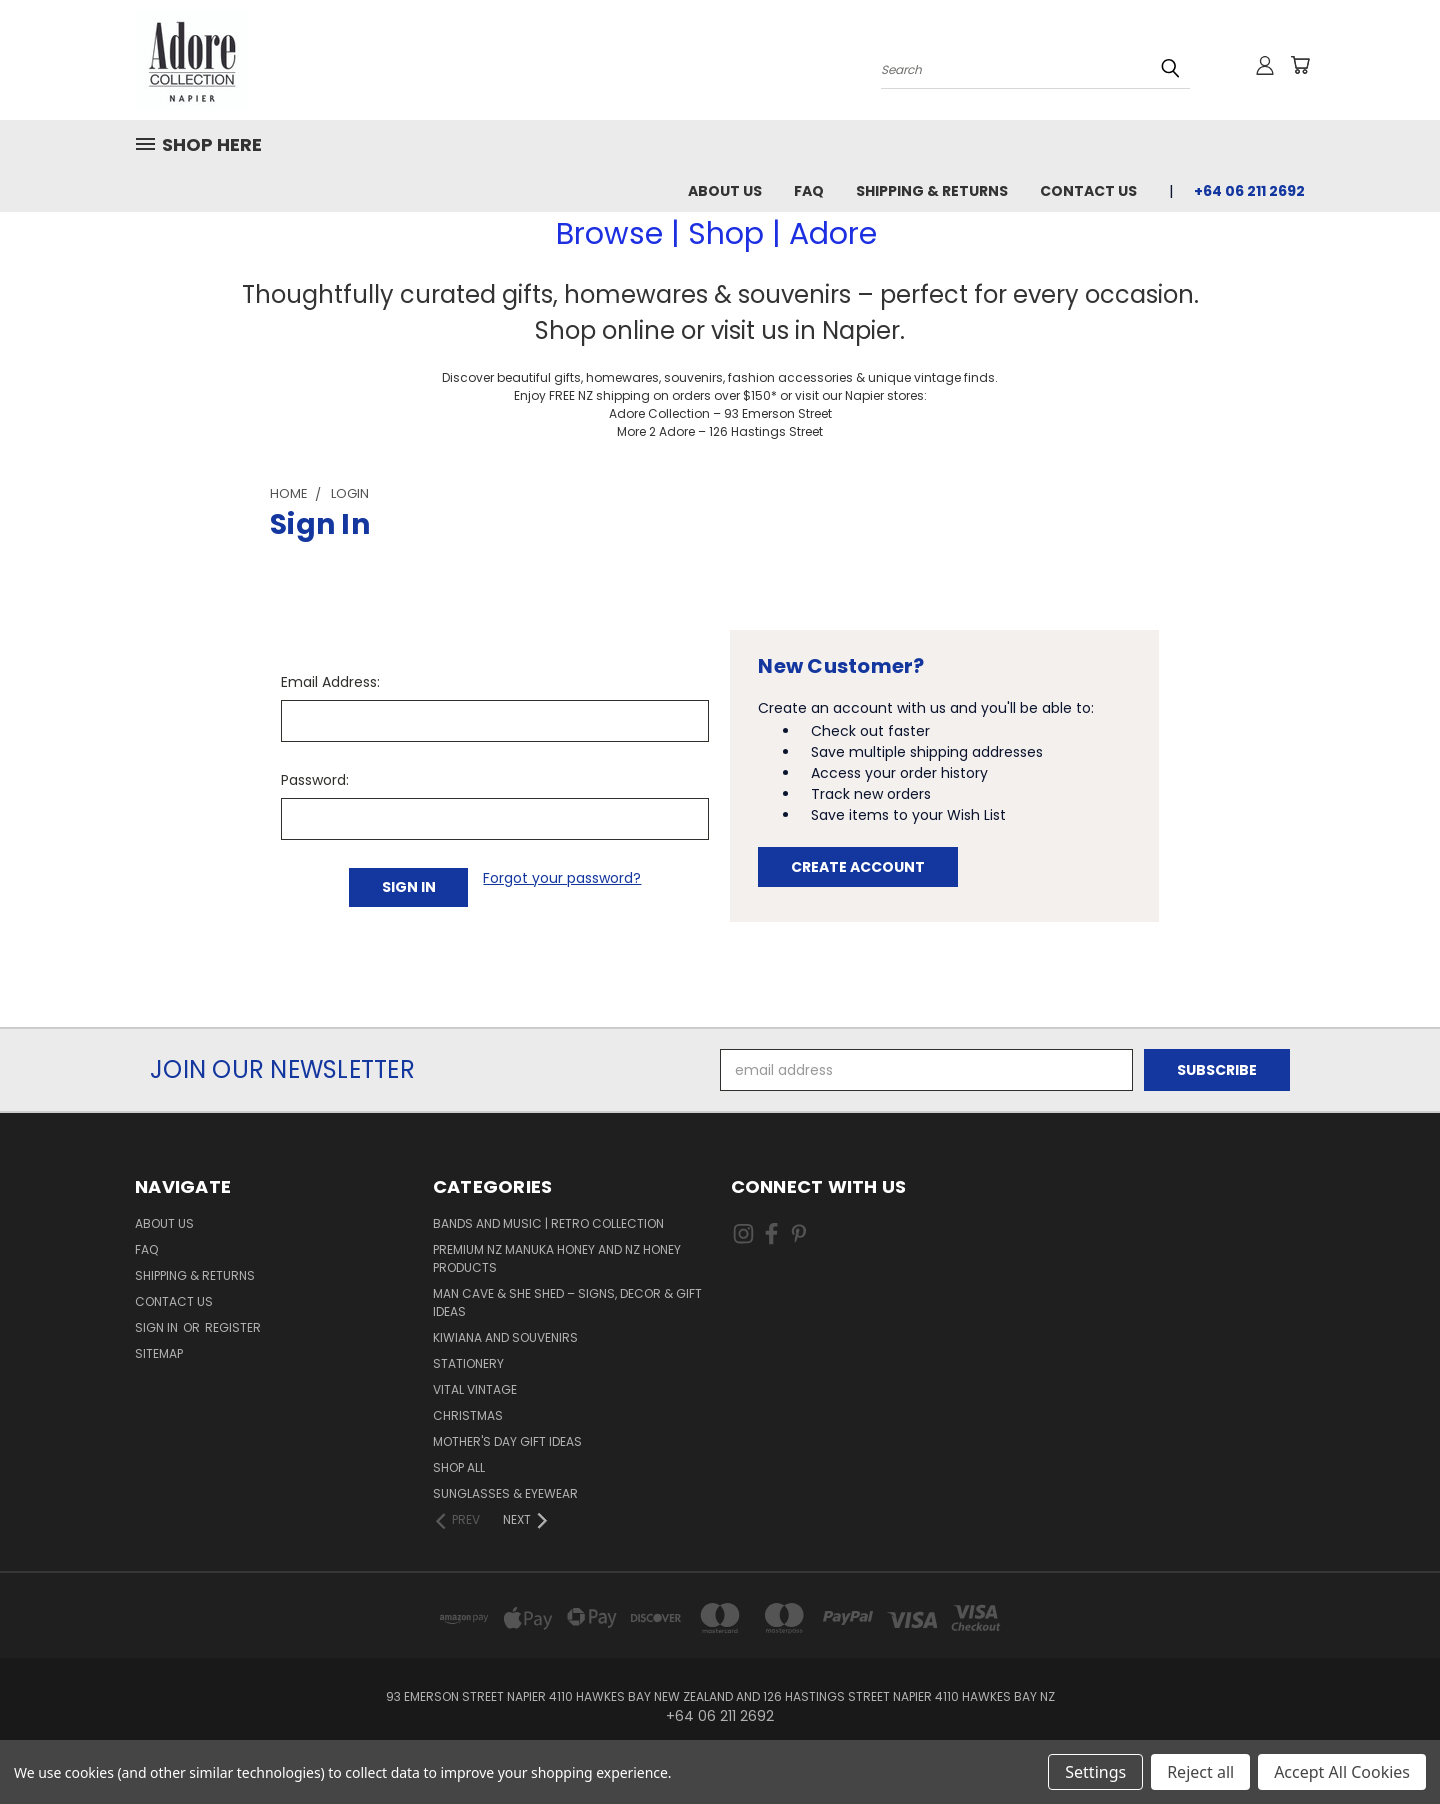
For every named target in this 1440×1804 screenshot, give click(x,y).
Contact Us (1088, 191)
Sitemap (159, 1353)
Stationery (468, 1363)
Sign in (158, 1327)
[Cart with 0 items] (1300, 65)
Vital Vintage (475, 1389)
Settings (1095, 1772)
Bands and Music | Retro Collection (548, 1223)
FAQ (809, 191)
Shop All (459, 1467)
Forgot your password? (562, 878)
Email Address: (330, 682)
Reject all (1200, 1772)
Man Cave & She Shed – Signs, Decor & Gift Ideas (567, 1302)
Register (233, 1327)
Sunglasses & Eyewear (505, 1493)
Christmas (468, 1415)
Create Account (858, 867)
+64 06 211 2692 (1249, 191)
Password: (315, 780)
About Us (725, 191)
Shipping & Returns (932, 191)
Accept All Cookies (1342, 1772)
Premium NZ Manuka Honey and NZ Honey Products (557, 1258)
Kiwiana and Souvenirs (505, 1337)
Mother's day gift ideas (507, 1441)
